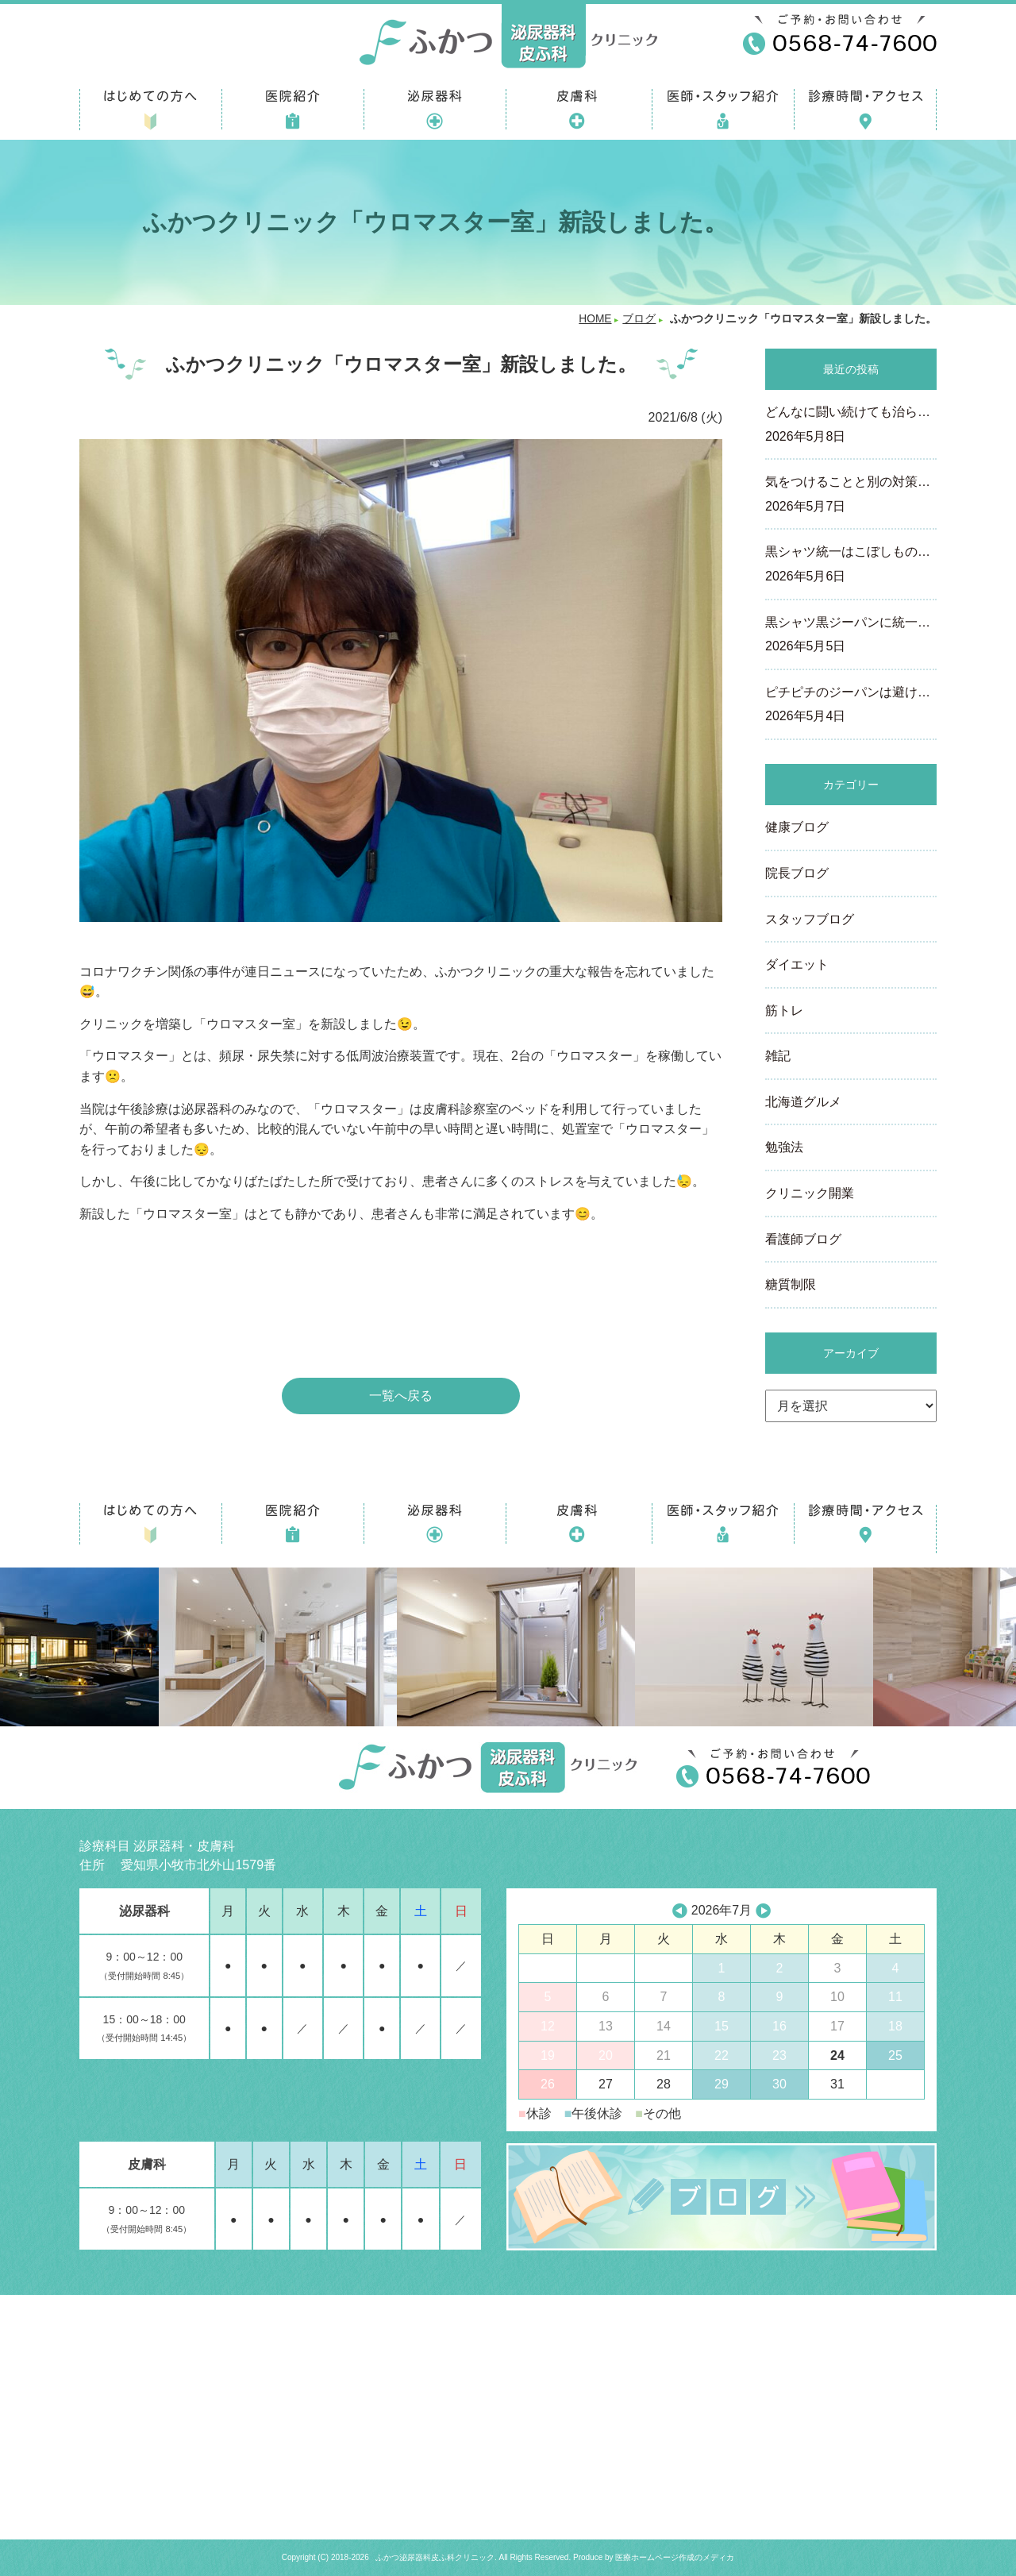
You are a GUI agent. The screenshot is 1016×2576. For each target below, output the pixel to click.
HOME (595, 319)
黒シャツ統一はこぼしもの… (851, 565)
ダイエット (797, 964)
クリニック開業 (809, 1193)
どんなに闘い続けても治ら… (851, 425)
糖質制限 (790, 1284)
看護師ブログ (803, 1239)
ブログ (639, 319)
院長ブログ (797, 873)
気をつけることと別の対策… (851, 495)
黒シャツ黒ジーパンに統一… (851, 636)
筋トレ (784, 1010)
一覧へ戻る (401, 1395)
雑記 (778, 1055)
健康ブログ (797, 827)
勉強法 (784, 1147)
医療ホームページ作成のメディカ (674, 2557)
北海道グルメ (803, 1102)
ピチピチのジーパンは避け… (851, 706)
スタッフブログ (809, 919)
